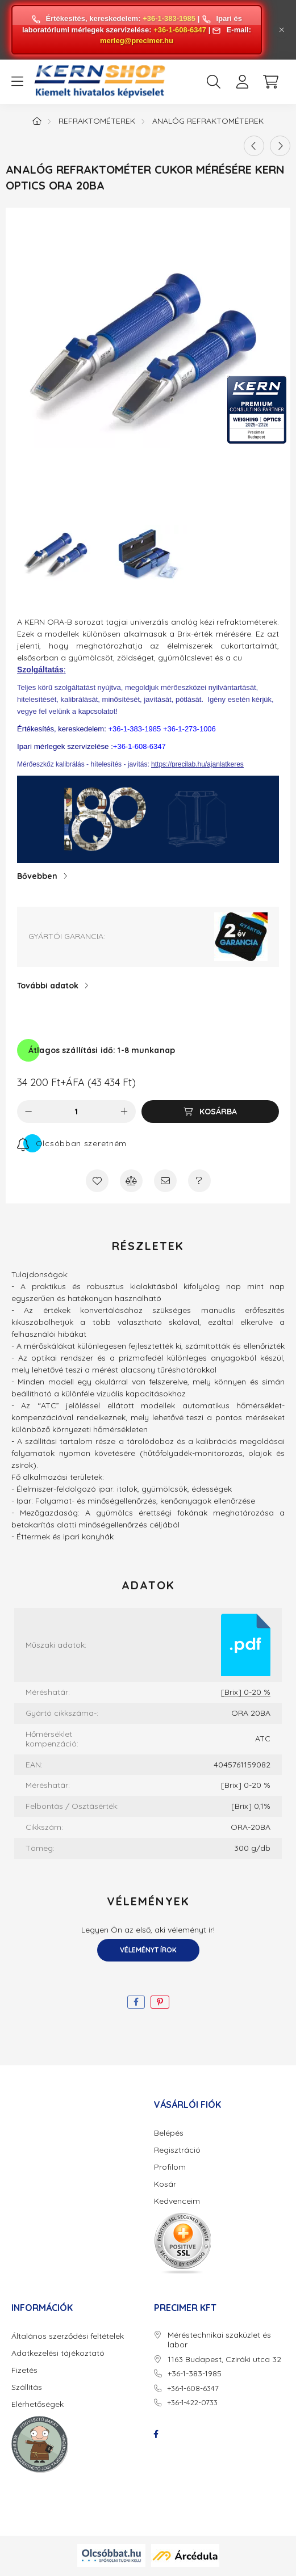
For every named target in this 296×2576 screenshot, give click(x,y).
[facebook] (136, 2002)
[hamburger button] (17, 81)
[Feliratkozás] (72, 1143)
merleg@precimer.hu (136, 40)
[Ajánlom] (165, 1180)
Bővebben (37, 876)
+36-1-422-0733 (192, 2402)
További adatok (47, 985)
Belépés (169, 2133)
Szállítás (26, 2387)
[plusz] (124, 1111)
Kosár (165, 2184)
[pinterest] (160, 2002)
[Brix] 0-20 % (245, 1692)
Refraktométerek (97, 121)
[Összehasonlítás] (131, 1180)
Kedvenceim (177, 2201)
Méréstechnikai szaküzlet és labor (219, 2340)
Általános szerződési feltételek (67, 2336)
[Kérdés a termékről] (199, 1180)
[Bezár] (281, 30)
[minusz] (28, 1111)
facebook (156, 2434)
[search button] (213, 81)
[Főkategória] (36, 121)
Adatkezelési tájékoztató (58, 2353)
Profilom (170, 2167)
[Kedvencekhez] (97, 1180)
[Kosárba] (210, 1111)
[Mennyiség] (76, 1111)
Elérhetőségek (37, 2404)
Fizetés (24, 2370)
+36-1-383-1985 (169, 18)
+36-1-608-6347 (179, 30)
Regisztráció (177, 2150)
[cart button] (270, 81)
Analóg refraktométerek (208, 121)
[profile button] (242, 81)
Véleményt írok (148, 1950)
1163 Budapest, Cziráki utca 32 (224, 2359)
